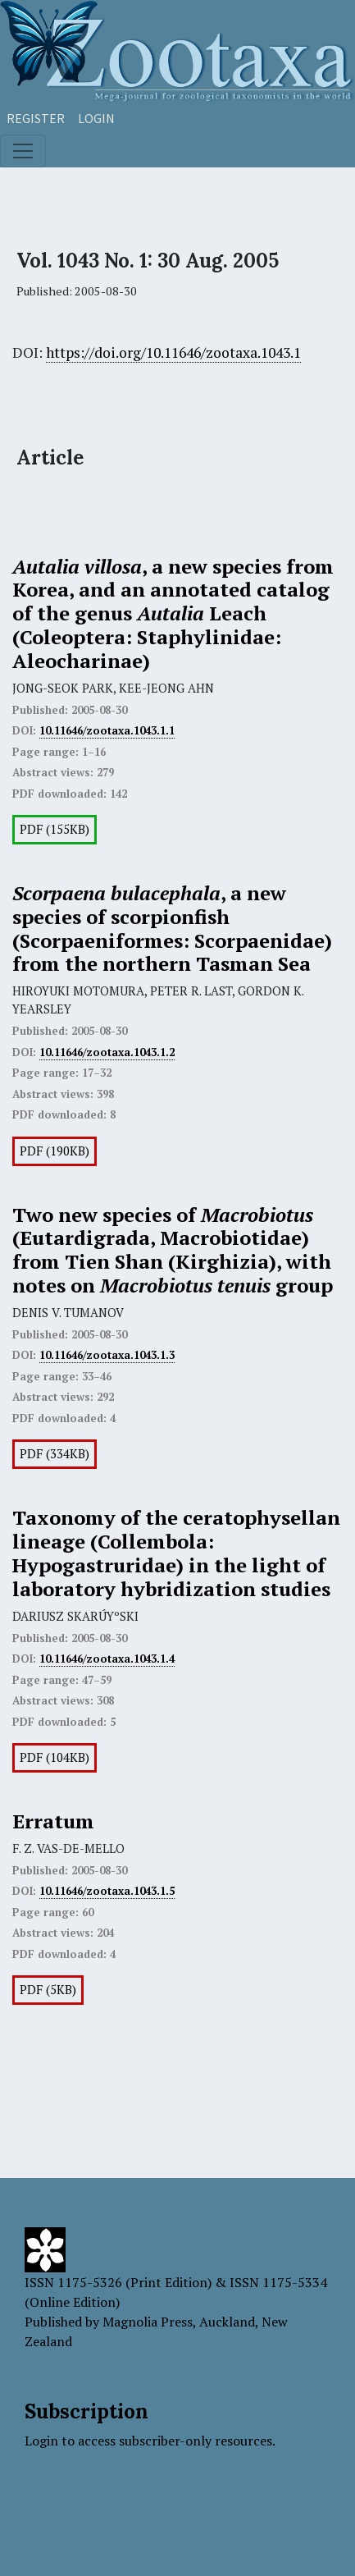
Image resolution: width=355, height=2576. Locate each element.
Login (96, 118)
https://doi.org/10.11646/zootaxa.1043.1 (173, 352)
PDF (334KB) (54, 1454)
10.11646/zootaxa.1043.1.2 (107, 1052)
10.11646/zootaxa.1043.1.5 (107, 1890)
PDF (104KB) (54, 1757)
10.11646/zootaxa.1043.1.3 (107, 1354)
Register (36, 118)
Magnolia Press (147, 2322)
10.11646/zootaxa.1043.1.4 (107, 1658)
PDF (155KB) (54, 829)
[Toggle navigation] (23, 151)
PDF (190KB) (54, 1151)
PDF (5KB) (48, 1989)
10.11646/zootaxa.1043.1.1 (107, 730)
